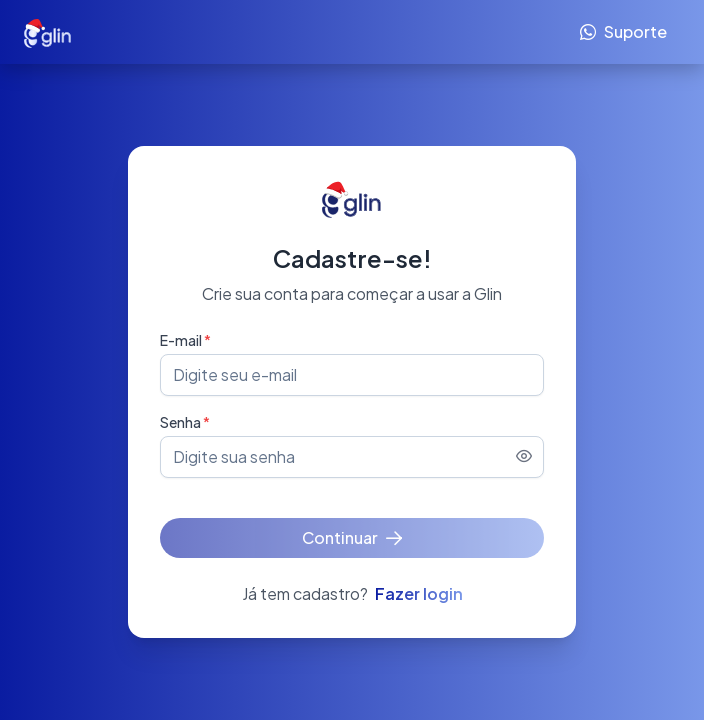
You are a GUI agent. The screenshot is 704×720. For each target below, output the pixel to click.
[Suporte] (623, 32)
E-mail (185, 340)
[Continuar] (352, 538)
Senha (185, 422)
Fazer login (419, 593)
